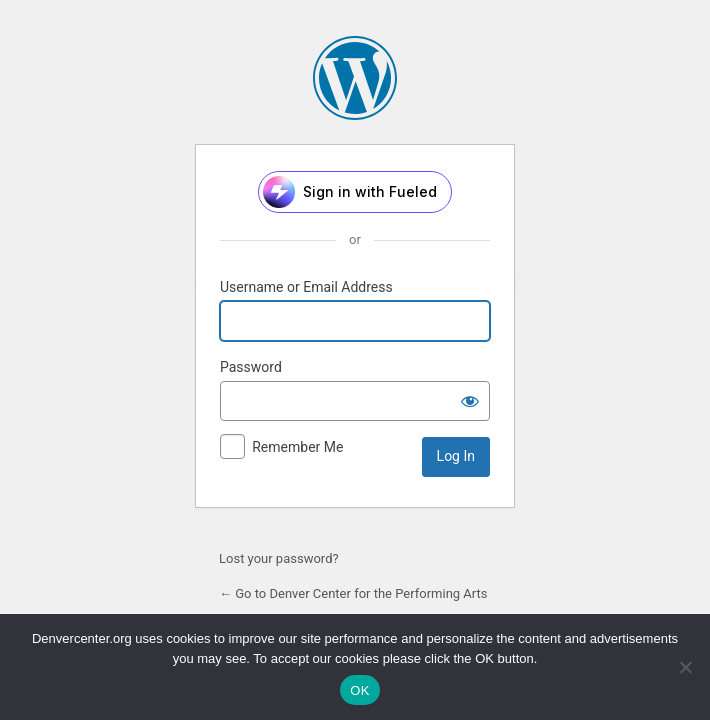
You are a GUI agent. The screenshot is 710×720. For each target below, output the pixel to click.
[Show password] (470, 401)
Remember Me (297, 447)
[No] (685, 667)
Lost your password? (279, 558)
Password (251, 367)
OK (359, 690)
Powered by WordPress (355, 78)
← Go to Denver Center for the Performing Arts (353, 593)
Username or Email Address (306, 287)
